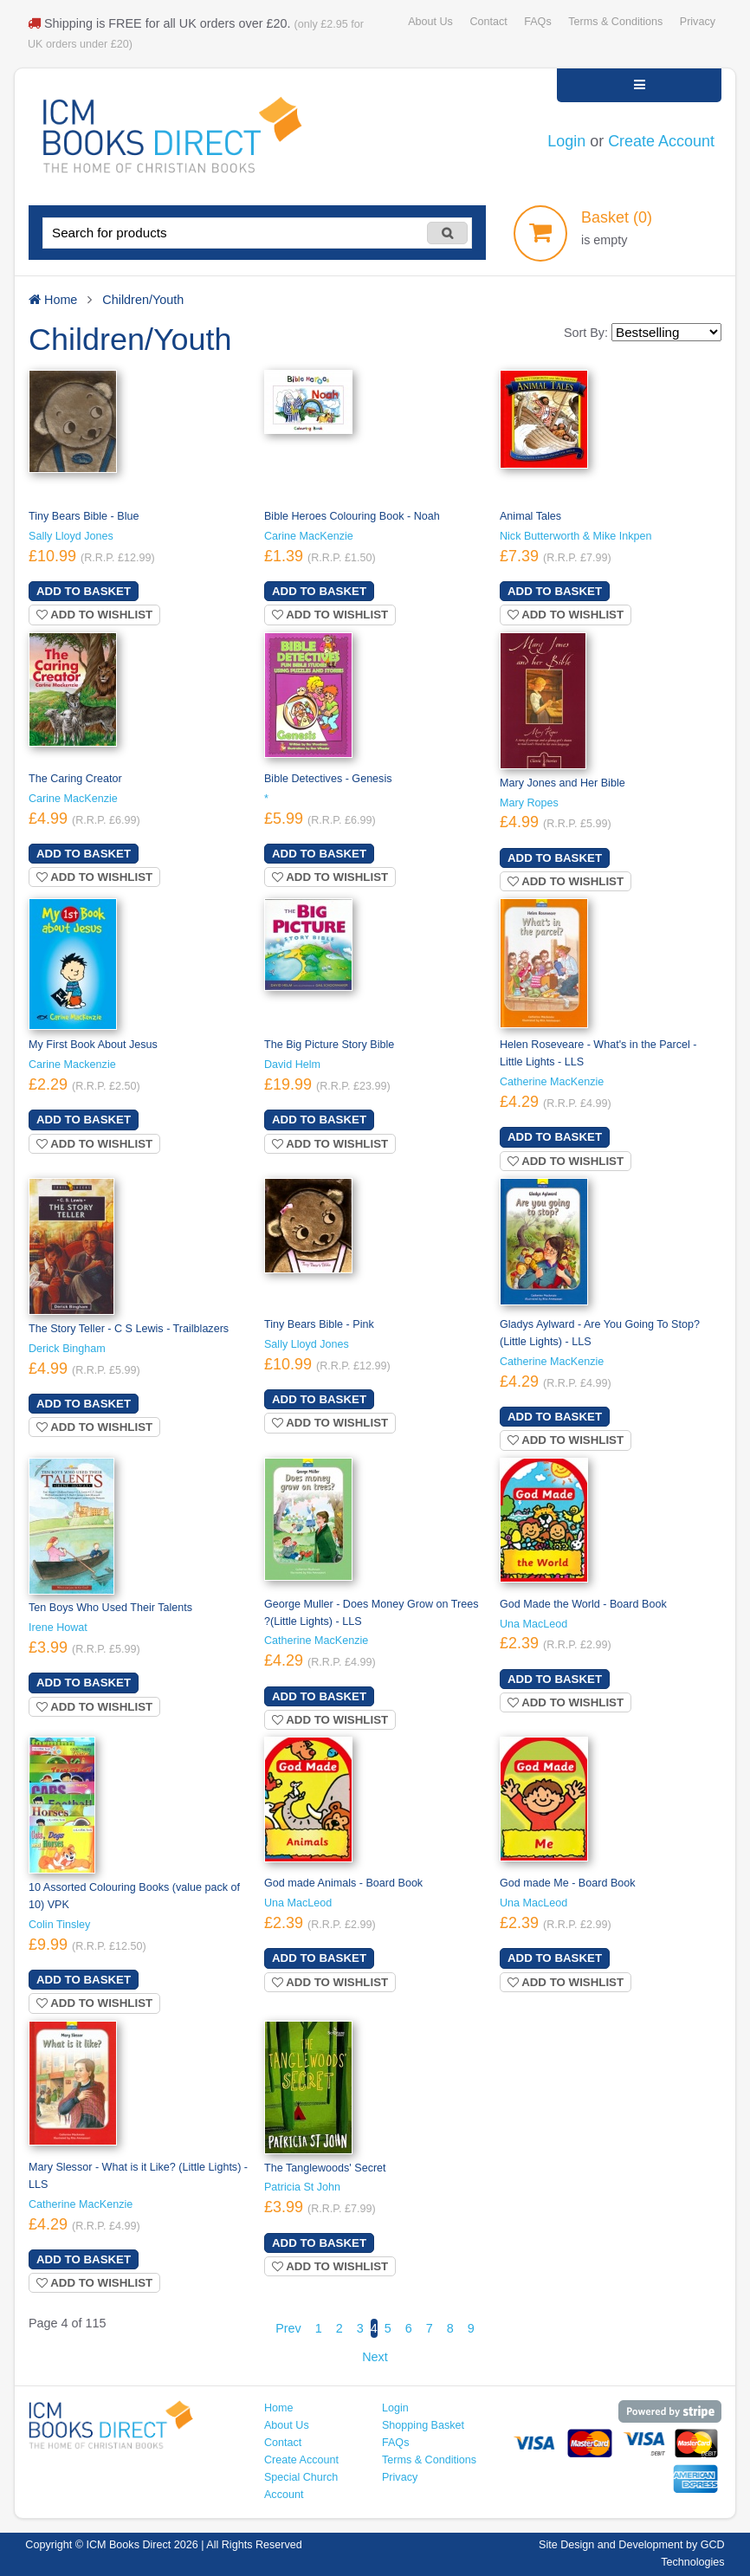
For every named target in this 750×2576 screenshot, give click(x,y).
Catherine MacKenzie (552, 1082)
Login (566, 141)
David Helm (292, 1064)
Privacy (697, 22)
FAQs (537, 22)
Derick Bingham (67, 1349)
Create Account (661, 141)
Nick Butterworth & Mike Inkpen (575, 536)
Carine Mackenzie (72, 1064)
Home (279, 2408)
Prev (288, 2328)
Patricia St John (302, 2187)
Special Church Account (301, 2486)
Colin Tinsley (59, 1925)
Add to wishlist (94, 614)
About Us (430, 22)
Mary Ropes (529, 803)
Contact (488, 22)
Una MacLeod (533, 1624)
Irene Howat (58, 1627)
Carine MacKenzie (308, 536)
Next (375, 2357)
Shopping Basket (423, 2425)
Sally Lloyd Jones (71, 536)
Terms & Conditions (615, 22)
